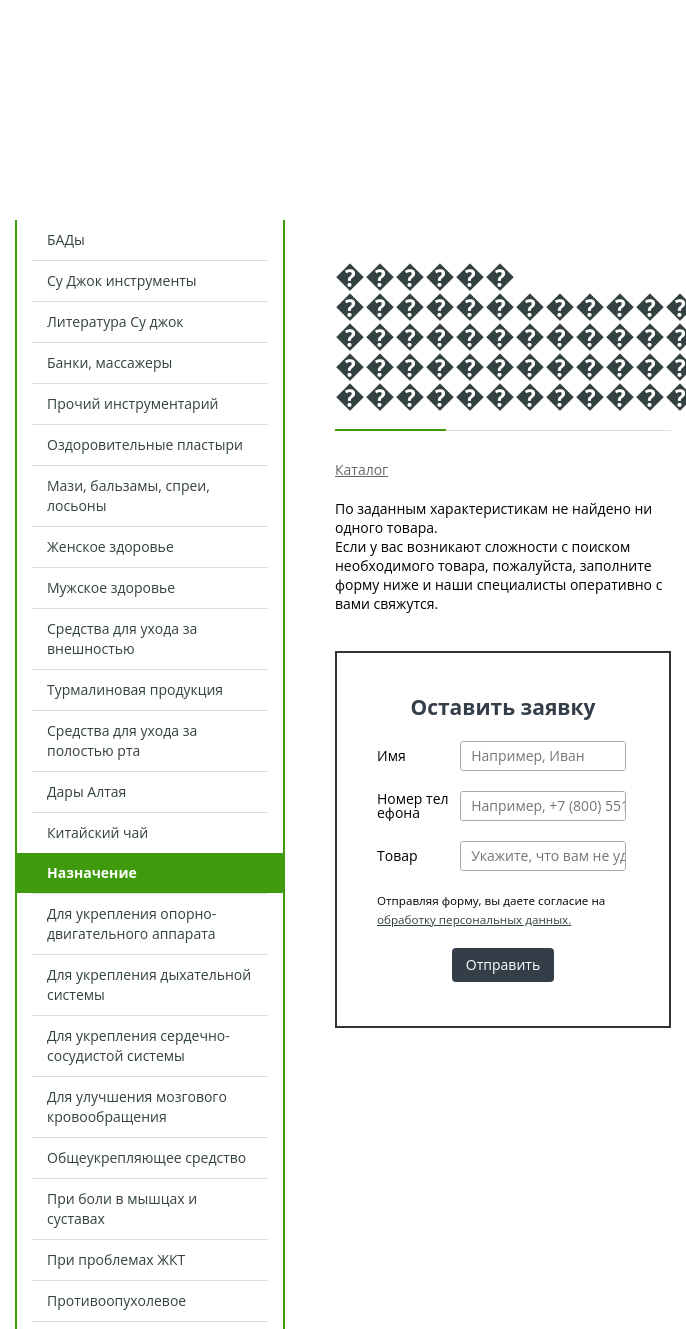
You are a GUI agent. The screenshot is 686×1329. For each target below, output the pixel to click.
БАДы (66, 239)
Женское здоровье (110, 546)
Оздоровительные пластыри (145, 444)
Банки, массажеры (109, 362)
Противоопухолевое (116, 1300)
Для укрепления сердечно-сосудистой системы (138, 1045)
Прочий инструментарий (132, 403)
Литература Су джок (115, 321)
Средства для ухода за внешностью (122, 638)
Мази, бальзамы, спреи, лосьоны (128, 495)
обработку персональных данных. (474, 919)
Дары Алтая (86, 791)
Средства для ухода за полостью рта (122, 740)
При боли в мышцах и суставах (122, 1208)
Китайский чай (97, 832)
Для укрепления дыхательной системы (149, 984)
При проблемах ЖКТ (116, 1259)
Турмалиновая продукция (135, 689)
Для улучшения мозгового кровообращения (137, 1106)
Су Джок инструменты (122, 280)
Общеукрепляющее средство (146, 1157)
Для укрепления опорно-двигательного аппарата (131, 923)
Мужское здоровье (111, 587)
